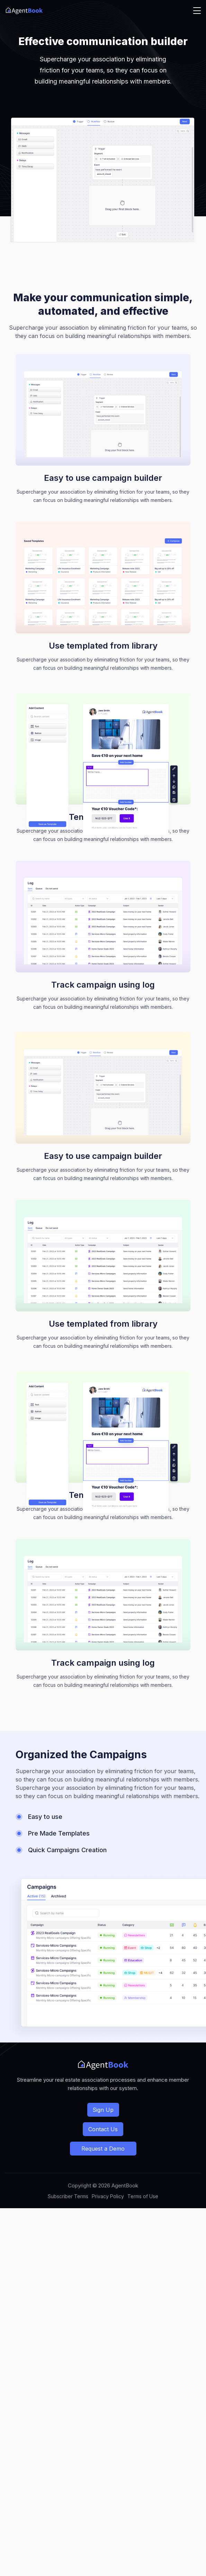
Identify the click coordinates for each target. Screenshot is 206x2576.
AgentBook (124, 2185)
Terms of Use (142, 2196)
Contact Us (103, 2129)
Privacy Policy (108, 2196)
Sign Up (103, 2109)
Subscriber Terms (68, 2196)
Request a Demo (103, 2148)
